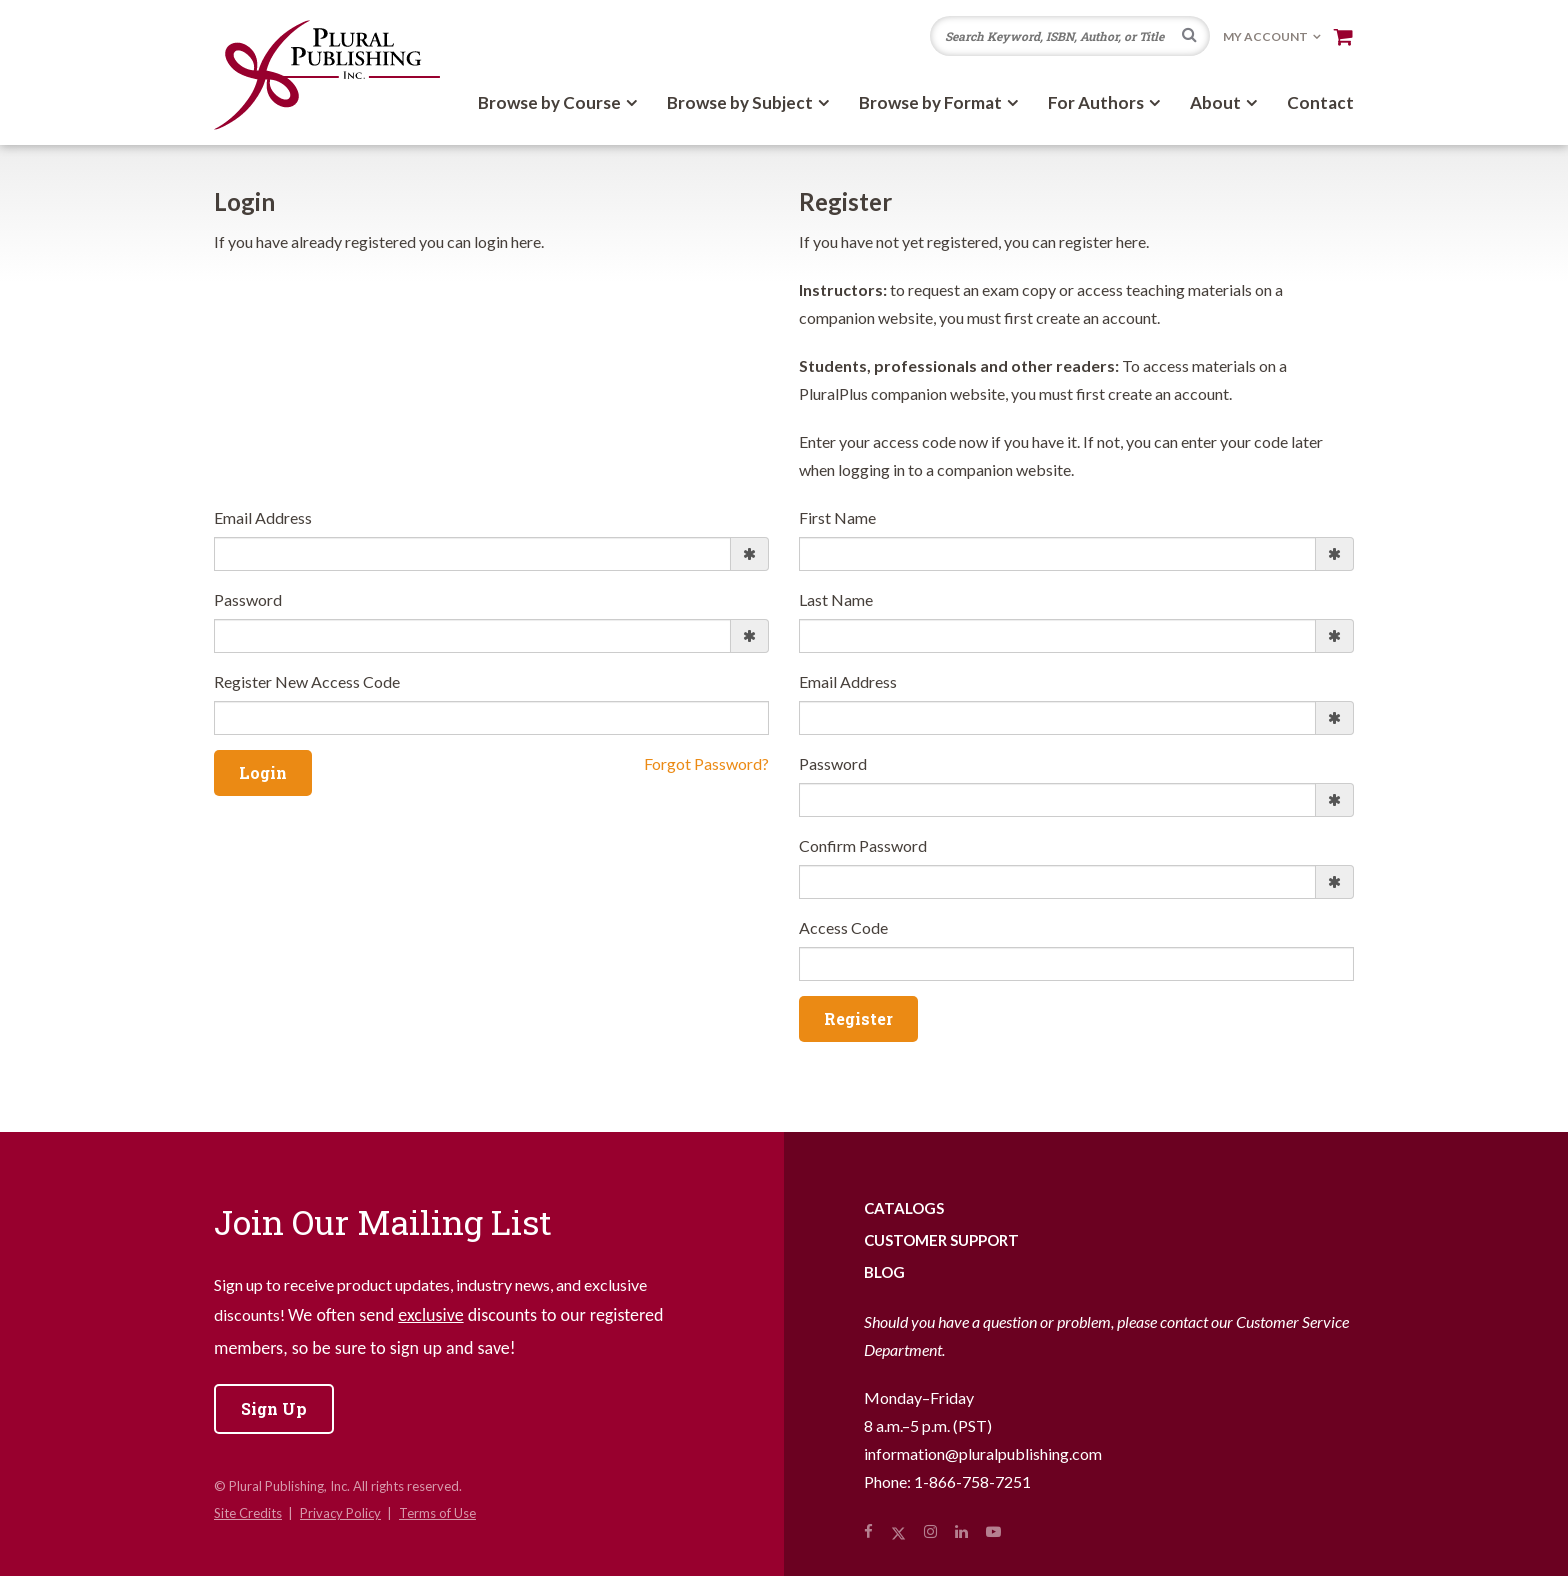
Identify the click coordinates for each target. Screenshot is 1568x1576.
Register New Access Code (307, 681)
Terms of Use (437, 1513)
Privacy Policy (340, 1513)
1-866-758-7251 (972, 1481)
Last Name (836, 599)
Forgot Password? (706, 763)
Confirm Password (863, 845)
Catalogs (904, 1208)
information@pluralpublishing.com (983, 1453)
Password (248, 599)
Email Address (263, 517)
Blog (884, 1272)
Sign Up (274, 1408)
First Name (837, 517)
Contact (1320, 102)
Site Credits (248, 1513)
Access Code (843, 927)
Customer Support (941, 1240)
